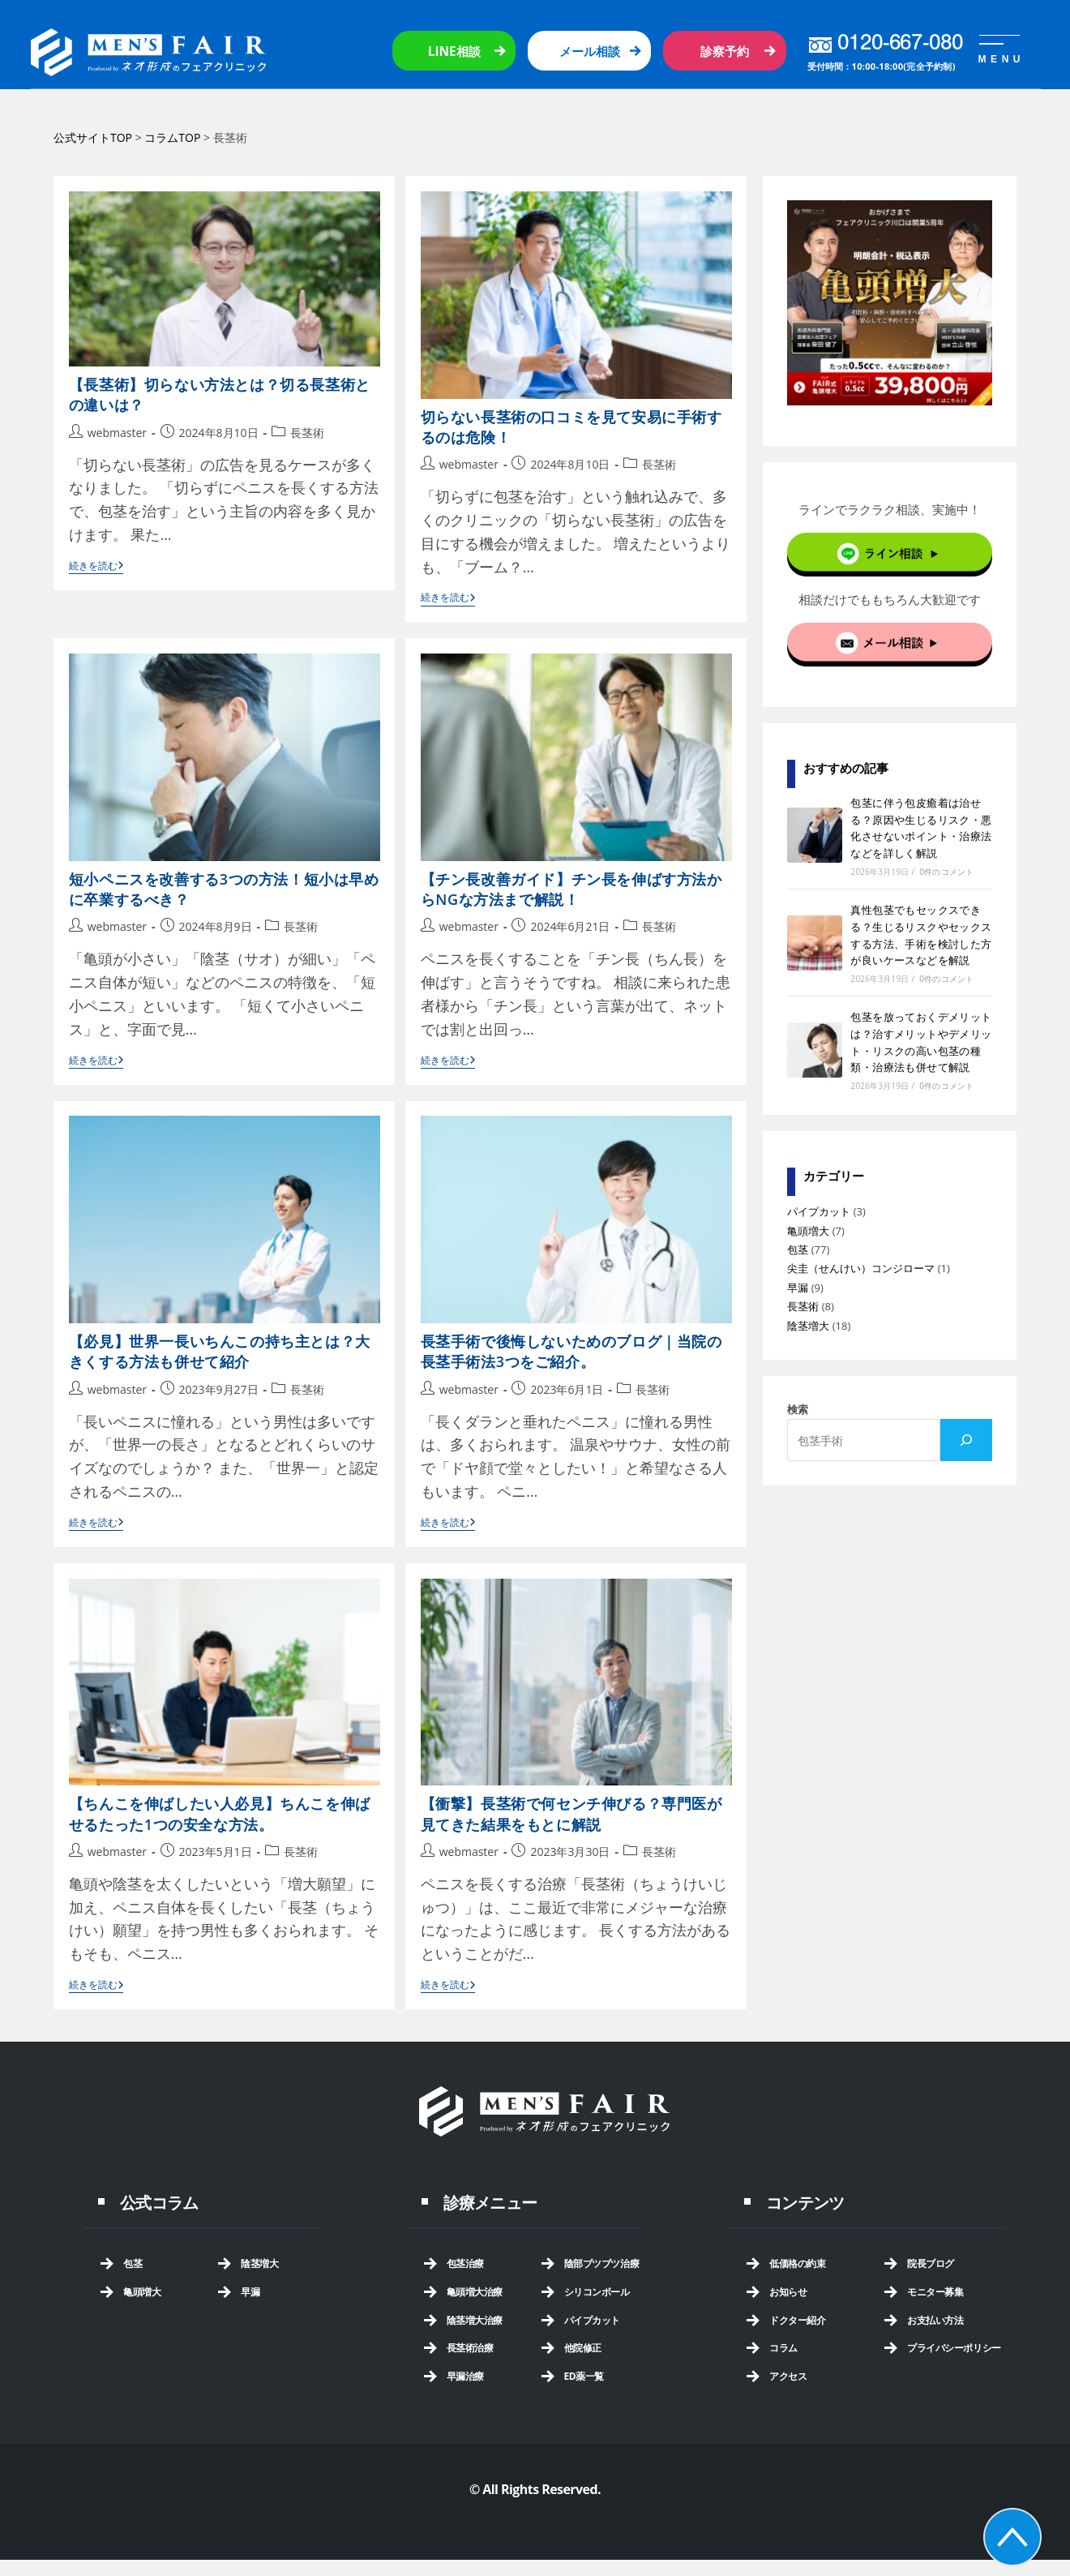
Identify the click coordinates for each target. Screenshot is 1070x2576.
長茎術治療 (470, 2348)
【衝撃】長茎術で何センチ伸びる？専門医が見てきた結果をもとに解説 (571, 1813)
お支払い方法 (935, 2320)
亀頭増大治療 (475, 2292)
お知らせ (788, 2292)
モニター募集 (935, 2292)
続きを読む (96, 567)
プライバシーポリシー (954, 2348)
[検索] (966, 1440)
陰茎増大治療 (475, 2320)
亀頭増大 (808, 1231)
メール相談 (589, 51)
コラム (783, 2348)
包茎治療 (465, 2263)
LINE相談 (454, 51)
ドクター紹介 (797, 2320)
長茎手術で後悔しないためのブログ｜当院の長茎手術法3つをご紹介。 (571, 1351)
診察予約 (724, 51)
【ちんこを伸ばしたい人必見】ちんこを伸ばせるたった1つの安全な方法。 (219, 1813)
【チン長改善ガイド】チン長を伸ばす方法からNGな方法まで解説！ (571, 889)
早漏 (797, 1287)
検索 (797, 1409)
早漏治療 (465, 2376)
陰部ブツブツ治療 (602, 2263)
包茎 (797, 1249)
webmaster (117, 432)
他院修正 (582, 2348)
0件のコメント (946, 871)
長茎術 (307, 432)
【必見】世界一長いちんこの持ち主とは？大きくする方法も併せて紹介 (219, 1351)
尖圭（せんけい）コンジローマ (861, 1268)
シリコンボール (597, 2292)
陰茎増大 (808, 1325)
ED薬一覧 (584, 2376)
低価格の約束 (797, 2263)
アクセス (788, 2376)
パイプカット (818, 1211)
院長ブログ (930, 2263)
